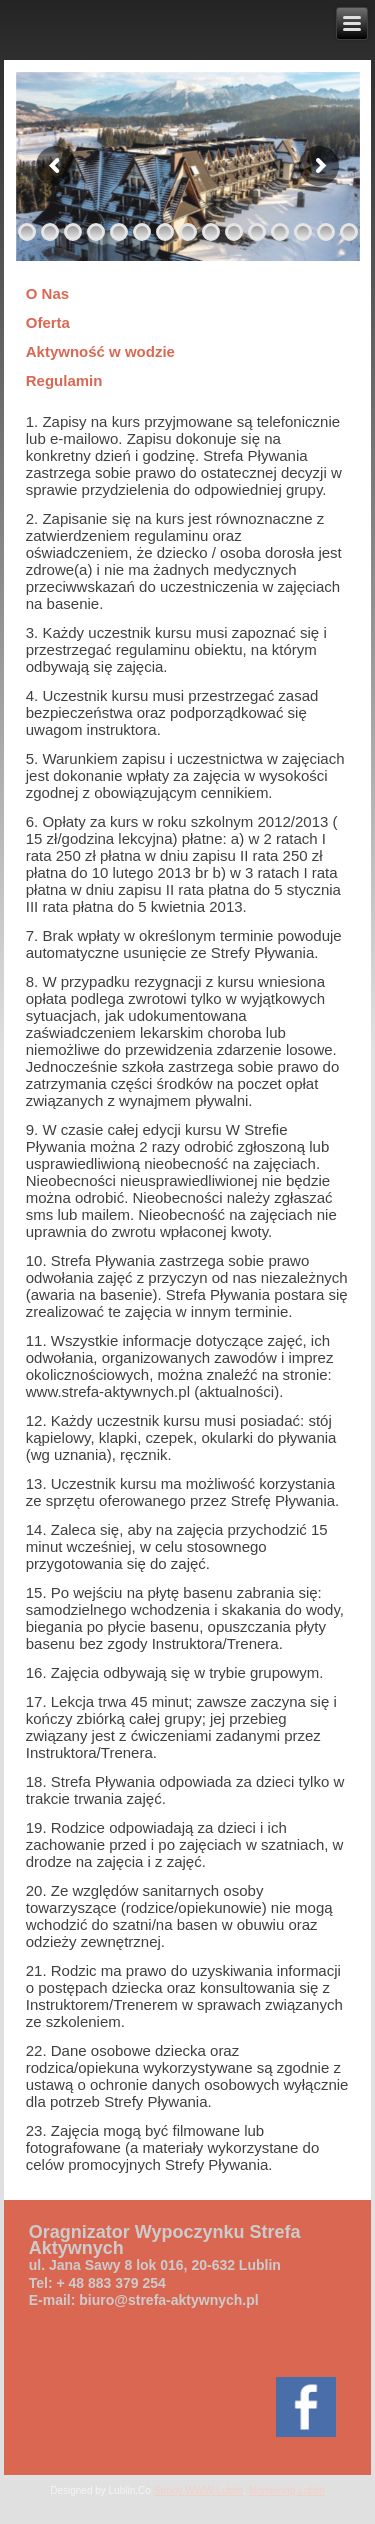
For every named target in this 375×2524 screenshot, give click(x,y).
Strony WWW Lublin (198, 2490)
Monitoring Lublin (287, 2490)
